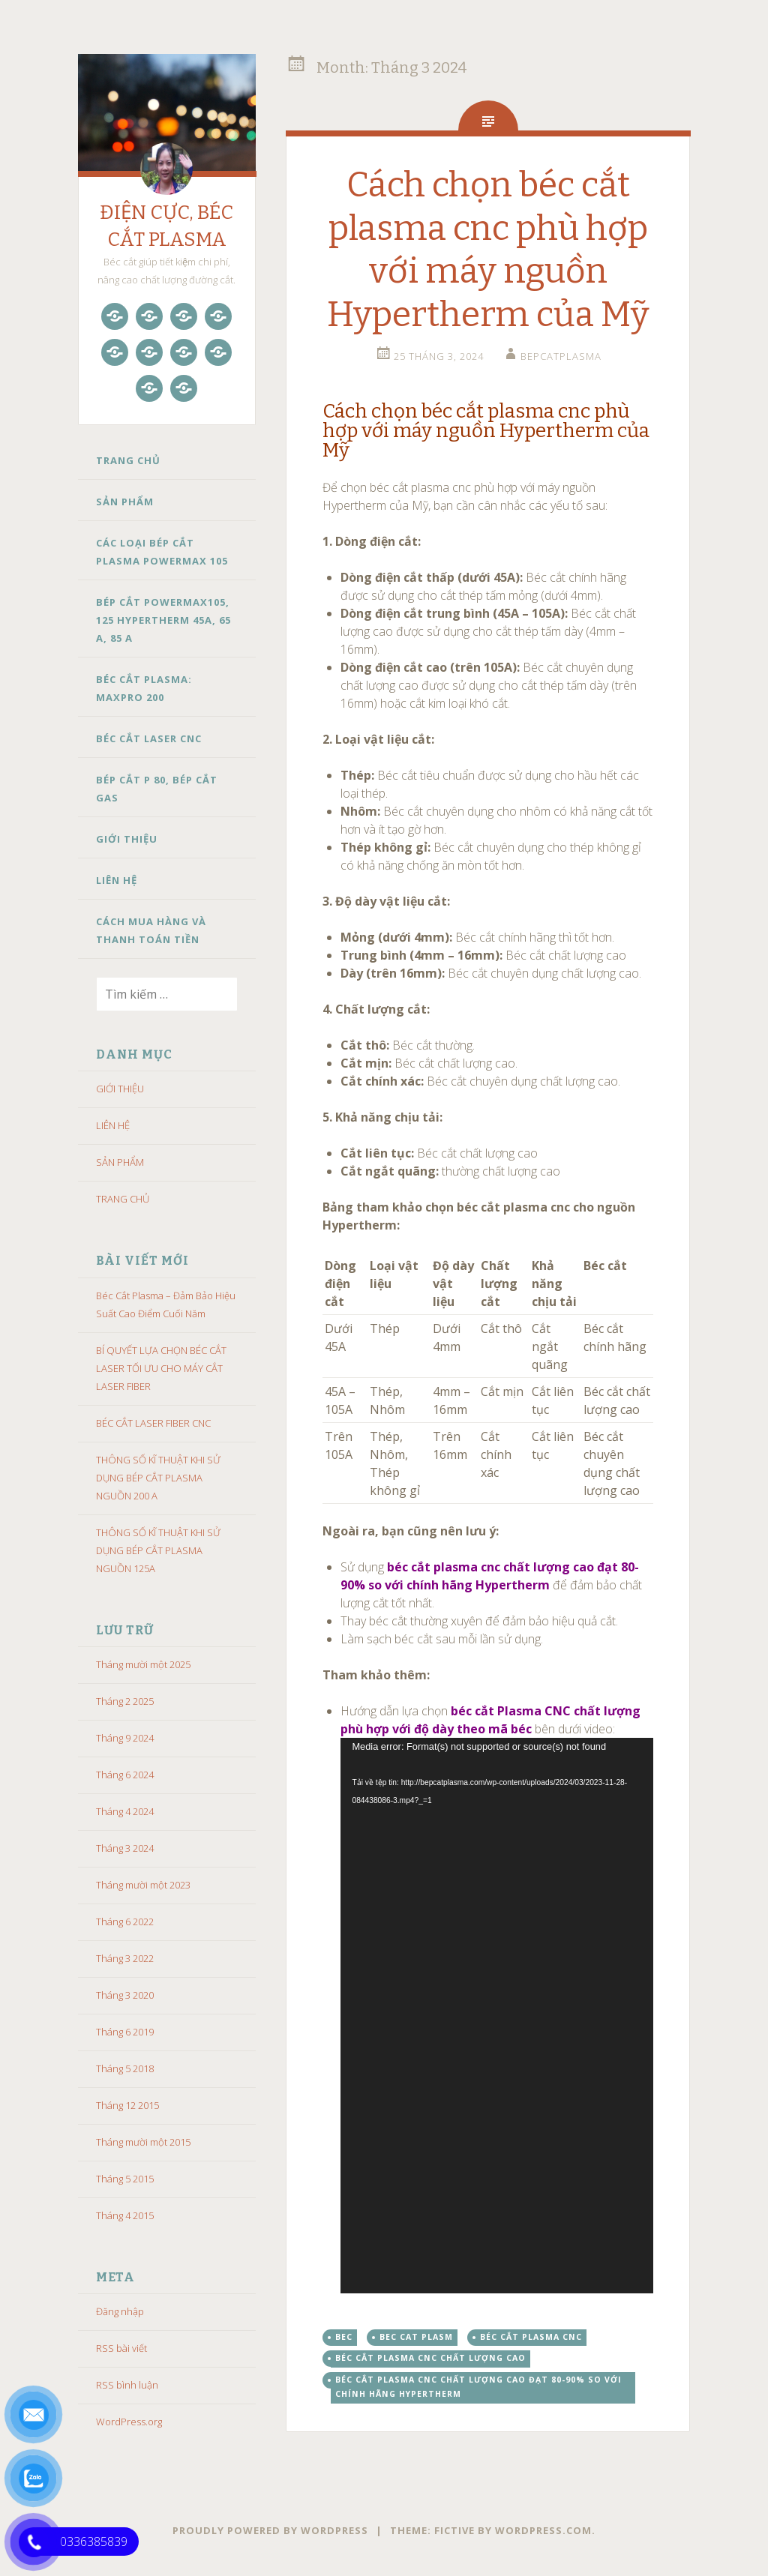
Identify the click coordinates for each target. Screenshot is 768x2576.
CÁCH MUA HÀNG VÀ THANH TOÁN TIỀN (151, 930)
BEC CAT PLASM (416, 2337)
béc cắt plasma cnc (531, 2337)
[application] (496, 2015)
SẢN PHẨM (125, 501)
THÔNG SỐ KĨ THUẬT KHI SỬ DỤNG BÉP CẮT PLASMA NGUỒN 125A (158, 1550)
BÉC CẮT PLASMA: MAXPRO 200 (144, 688)
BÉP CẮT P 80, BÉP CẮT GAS (157, 788)
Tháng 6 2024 (125, 1774)
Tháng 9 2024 (125, 1738)
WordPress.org (129, 2421)
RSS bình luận (127, 2385)
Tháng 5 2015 (125, 2178)
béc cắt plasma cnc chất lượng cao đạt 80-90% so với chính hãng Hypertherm (478, 2386)
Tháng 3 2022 (125, 1958)
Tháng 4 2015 (125, 2215)
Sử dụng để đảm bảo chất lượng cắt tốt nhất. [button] (491, 1585)
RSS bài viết (121, 2348)
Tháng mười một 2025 (143, 1664)
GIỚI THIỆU (127, 839)
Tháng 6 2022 (125, 1921)
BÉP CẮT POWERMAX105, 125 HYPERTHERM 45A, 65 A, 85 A (163, 620)
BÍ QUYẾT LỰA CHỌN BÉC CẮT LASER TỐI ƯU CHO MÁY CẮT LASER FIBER (161, 1368)
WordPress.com (543, 2530)
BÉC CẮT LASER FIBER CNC (153, 1423)
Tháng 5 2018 (125, 2068)
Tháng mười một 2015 (143, 2142)
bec (343, 2337)
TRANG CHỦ (128, 460)
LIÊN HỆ (116, 880)
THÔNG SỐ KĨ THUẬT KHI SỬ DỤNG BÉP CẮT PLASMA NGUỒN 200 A (158, 1477)
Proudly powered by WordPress (270, 2530)
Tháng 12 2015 (127, 2105)
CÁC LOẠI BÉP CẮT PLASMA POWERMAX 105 (162, 552)
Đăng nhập (120, 2311)
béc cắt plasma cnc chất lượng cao (430, 2358)
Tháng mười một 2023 (143, 1885)
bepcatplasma (561, 356)
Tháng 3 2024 (125, 1848)
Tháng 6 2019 (125, 2031)
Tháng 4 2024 (125, 1811)
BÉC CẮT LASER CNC (149, 738)
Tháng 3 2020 (125, 1995)
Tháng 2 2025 (125, 1701)
